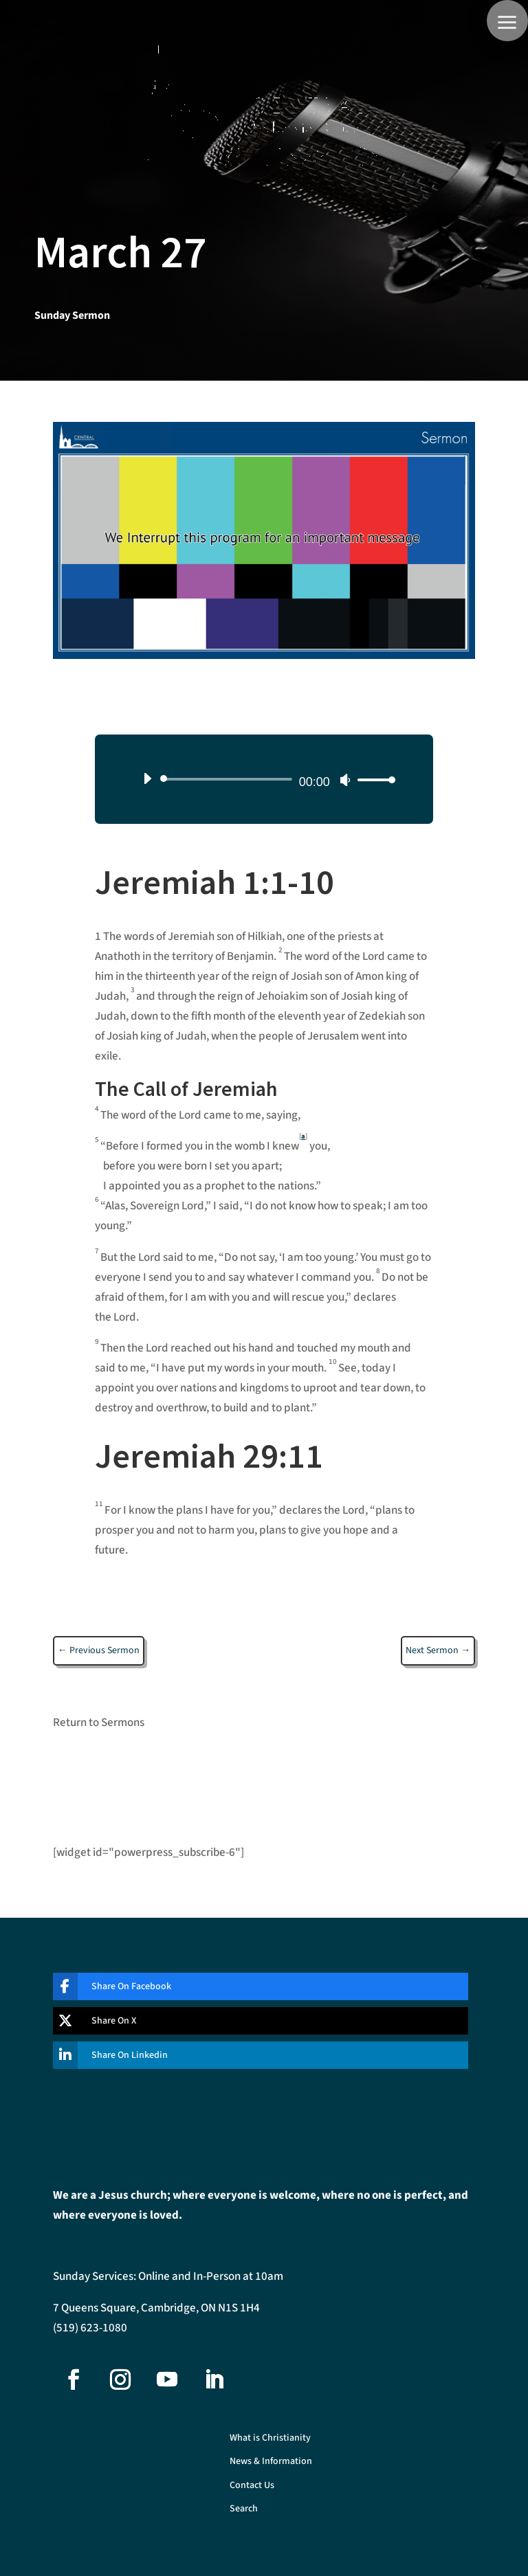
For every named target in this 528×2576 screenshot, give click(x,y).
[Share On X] (250, 2021)
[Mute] (345, 780)
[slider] (228, 779)
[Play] (147, 778)
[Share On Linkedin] (250, 2055)
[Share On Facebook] (250, 1986)
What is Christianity (270, 2438)
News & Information (271, 2461)
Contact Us (252, 2485)
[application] (264, 779)
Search (244, 2509)
